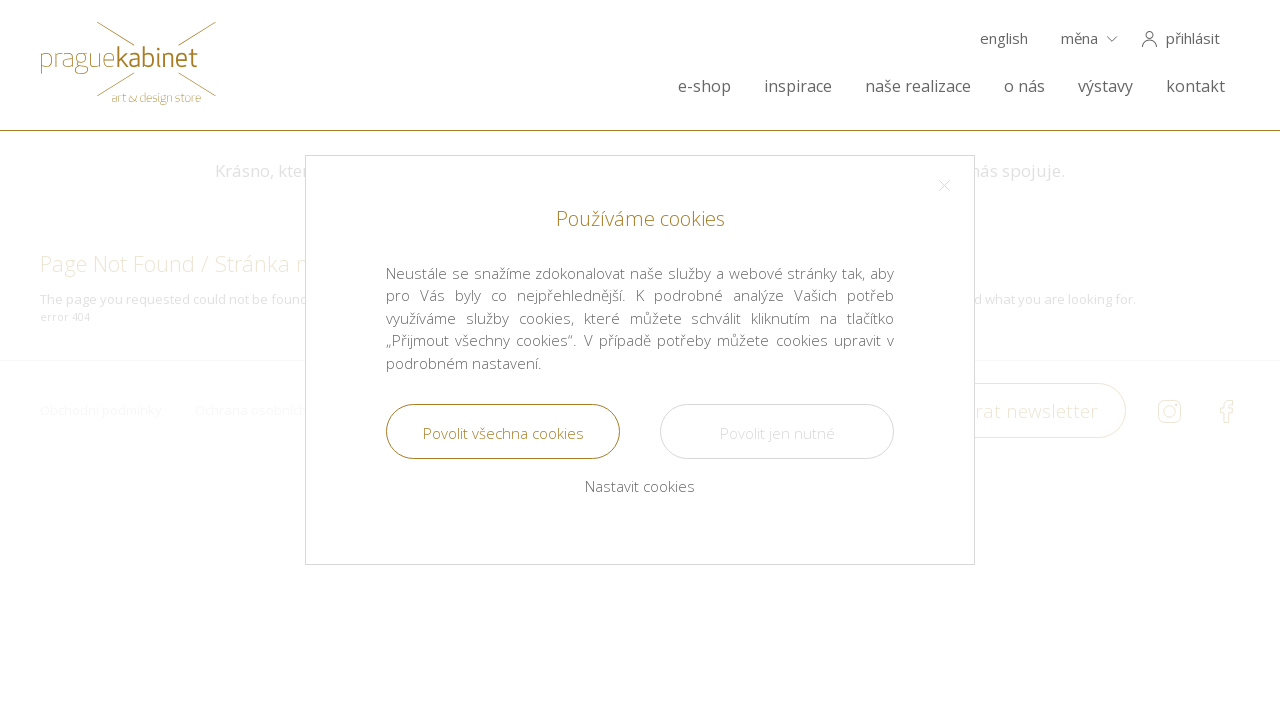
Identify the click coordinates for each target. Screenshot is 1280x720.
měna (1079, 38)
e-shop (704, 86)
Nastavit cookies (640, 486)
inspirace (798, 86)
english (1004, 38)
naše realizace (918, 86)
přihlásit (1193, 38)
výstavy (1105, 86)
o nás (1024, 86)
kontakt (1195, 86)
